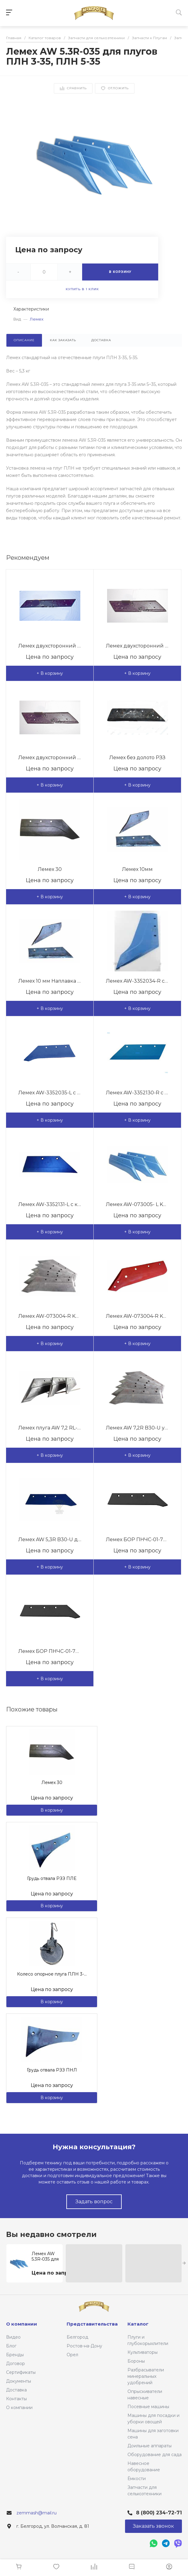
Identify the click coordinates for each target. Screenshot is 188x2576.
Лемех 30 (50, 869)
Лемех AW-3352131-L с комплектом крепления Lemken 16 (49, 1204)
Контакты (16, 2398)
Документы (18, 2381)
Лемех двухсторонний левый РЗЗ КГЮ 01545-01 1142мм (49, 646)
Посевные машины (148, 2406)
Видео (13, 2337)
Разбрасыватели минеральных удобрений (145, 2376)
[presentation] (184, 2263)
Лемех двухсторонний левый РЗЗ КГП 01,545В (49, 757)
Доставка (16, 2390)
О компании (19, 2407)
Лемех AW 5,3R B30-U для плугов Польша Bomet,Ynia (49, 1539)
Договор (15, 2363)
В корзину (51, 1810)
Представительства (92, 2324)
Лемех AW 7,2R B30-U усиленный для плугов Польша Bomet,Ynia (137, 1428)
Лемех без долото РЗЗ (137, 757)
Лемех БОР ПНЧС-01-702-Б (49, 1651)
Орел (72, 2354)
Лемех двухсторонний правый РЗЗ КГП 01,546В (137, 646)
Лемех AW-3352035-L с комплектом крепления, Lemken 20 (49, 1093)
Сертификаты (21, 2372)
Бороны (136, 2361)
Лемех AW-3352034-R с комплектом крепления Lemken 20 (137, 981)
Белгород (77, 2337)
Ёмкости (136, 2478)
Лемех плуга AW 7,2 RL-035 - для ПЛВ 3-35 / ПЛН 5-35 (49, 1428)
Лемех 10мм (137, 869)
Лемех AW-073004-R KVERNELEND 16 (137, 1316)
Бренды (15, 2354)
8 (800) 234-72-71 (159, 2513)
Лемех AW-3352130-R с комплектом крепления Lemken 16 (137, 1093)
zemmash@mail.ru (36, 2513)
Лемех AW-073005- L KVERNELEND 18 (137, 1204)
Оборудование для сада (154, 2454)
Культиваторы (142, 2352)
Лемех (37, 319)
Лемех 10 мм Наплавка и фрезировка (49, 981)
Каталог (137, 2324)
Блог (11, 2346)
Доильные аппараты (149, 2446)
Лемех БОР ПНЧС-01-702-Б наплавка (137, 1539)
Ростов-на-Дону (84, 2346)
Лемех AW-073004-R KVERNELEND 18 (49, 1316)
